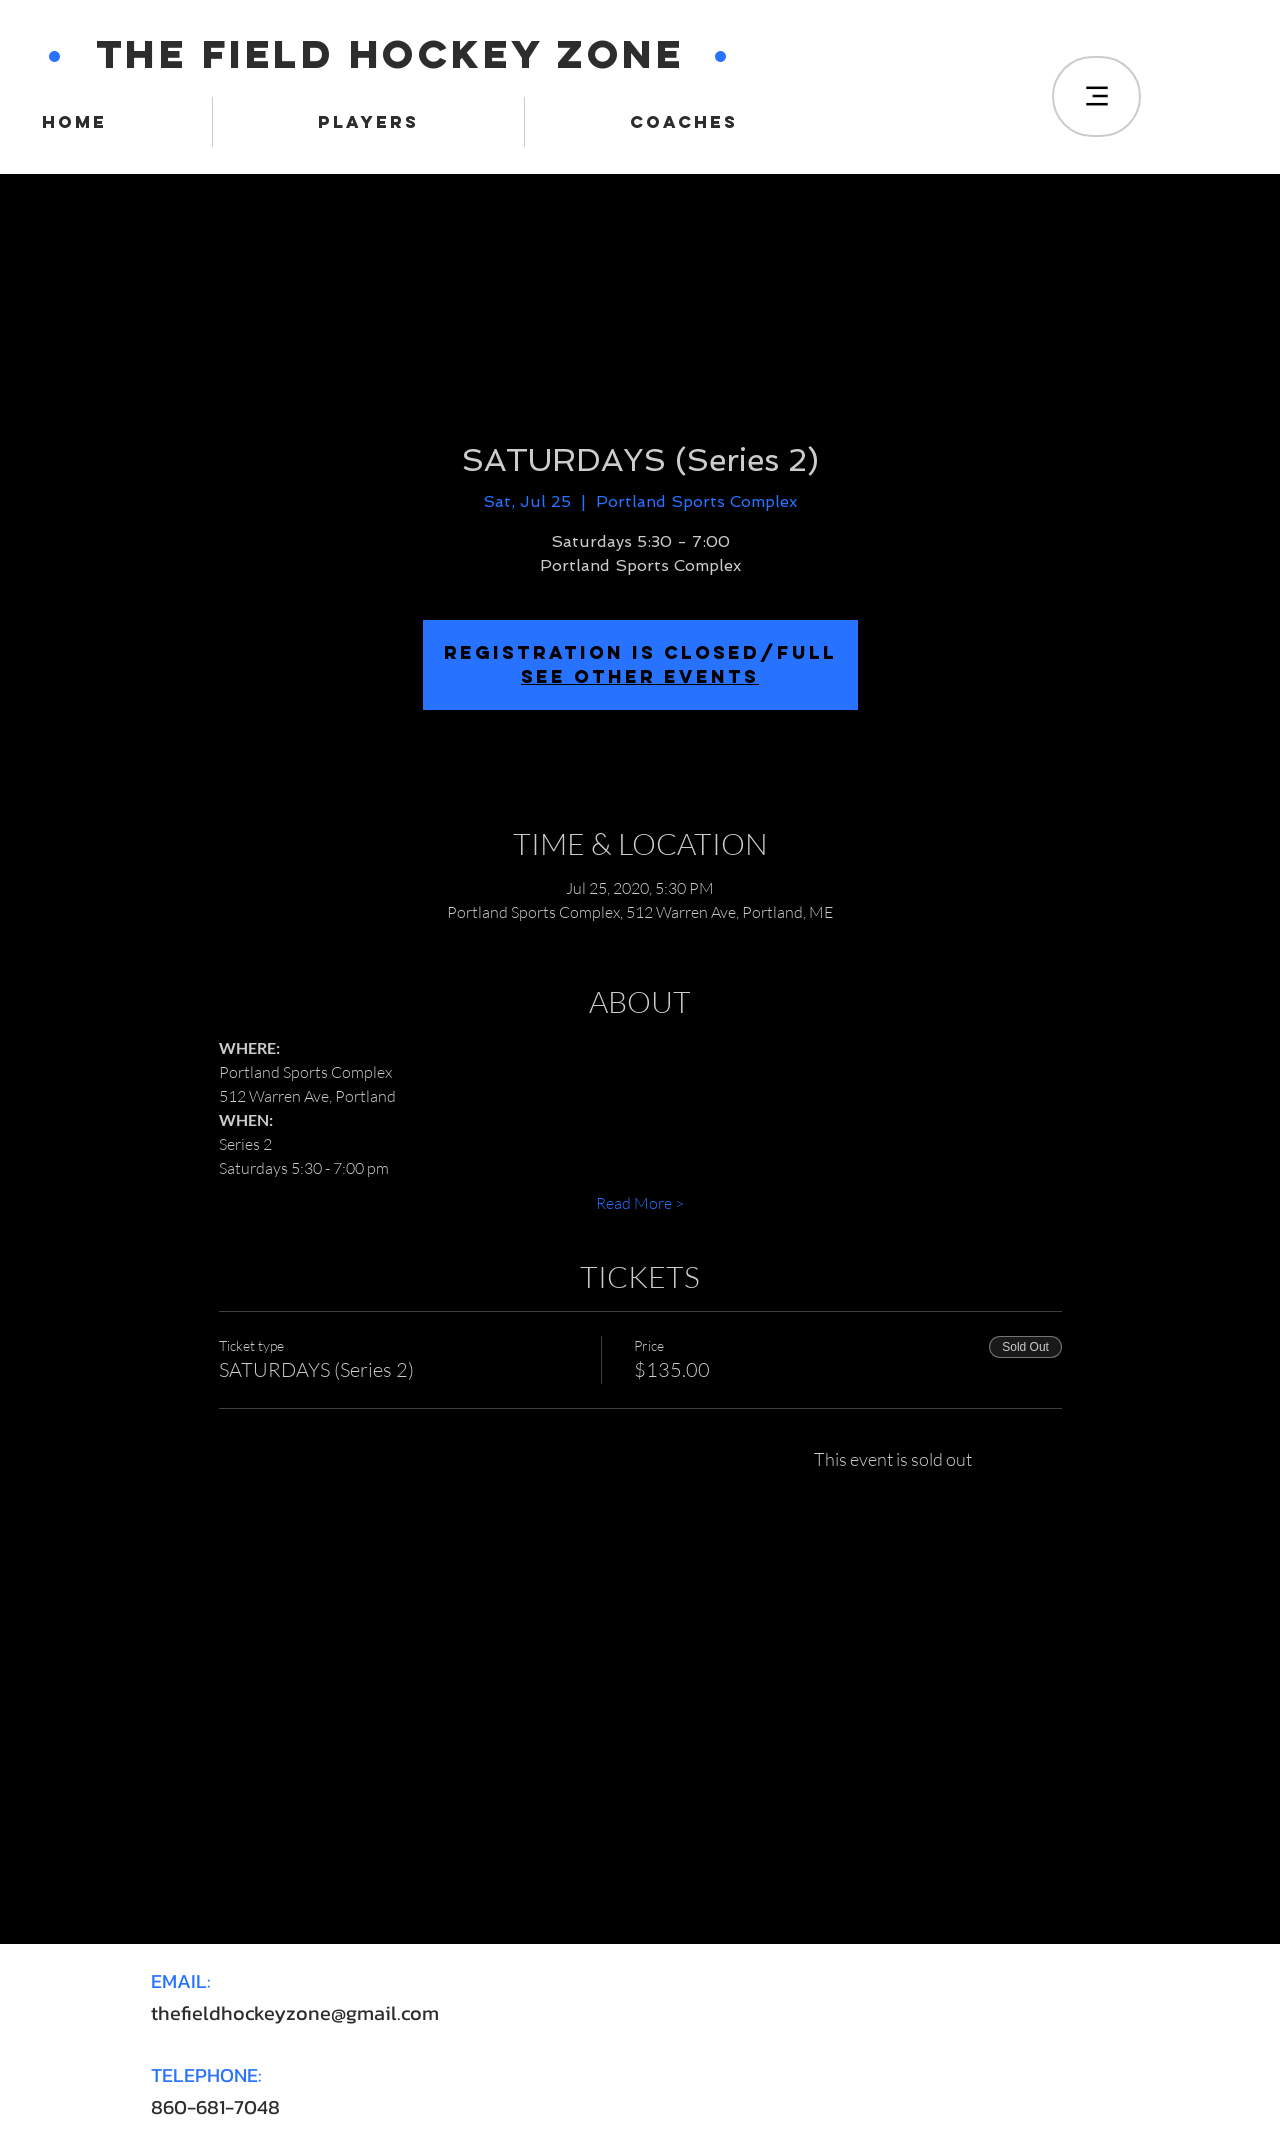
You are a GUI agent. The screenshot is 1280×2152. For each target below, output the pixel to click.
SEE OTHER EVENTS (640, 676)
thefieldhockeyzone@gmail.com (295, 2013)
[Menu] (1096, 96)
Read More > (640, 1203)
